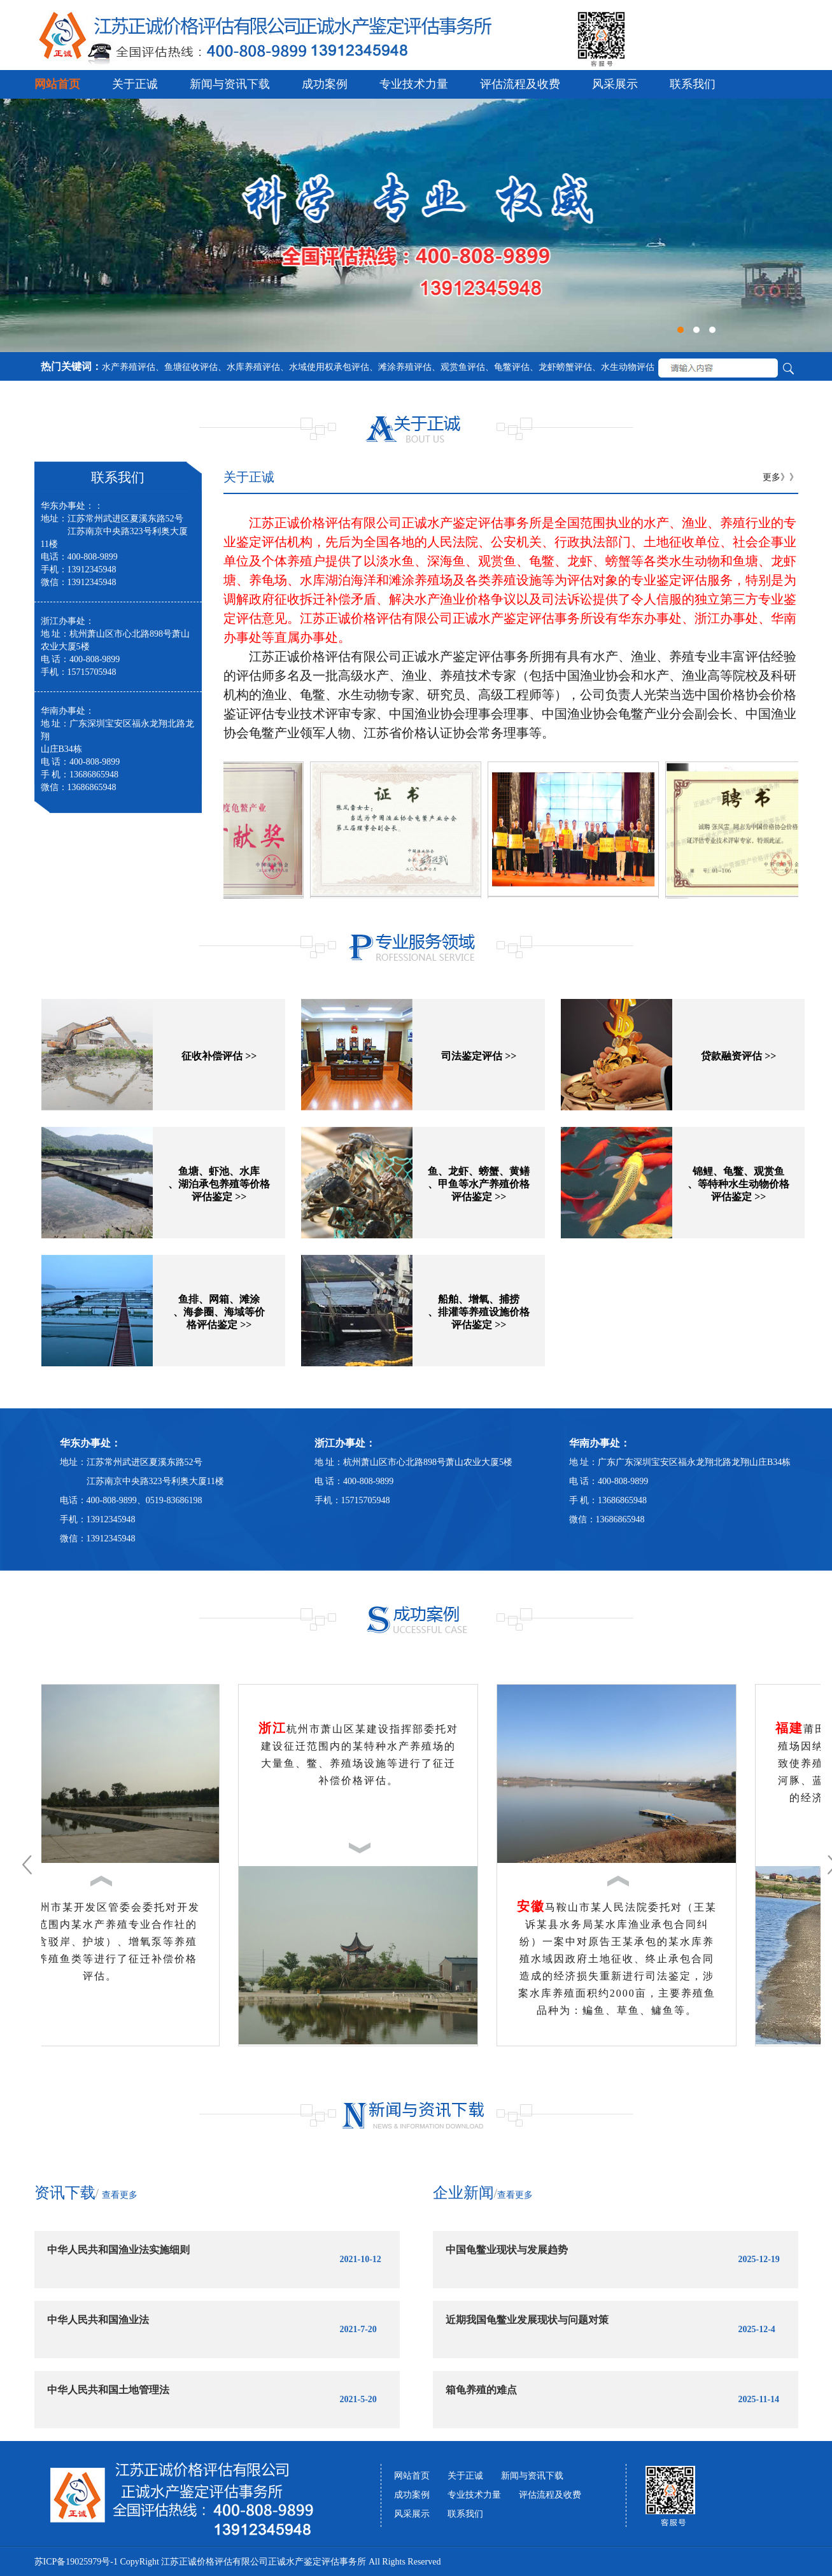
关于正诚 (135, 84)
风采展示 (615, 84)
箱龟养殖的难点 (481, 2389)
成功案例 (325, 84)
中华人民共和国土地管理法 (108, 2389)
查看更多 (119, 2195)
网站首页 (57, 84)
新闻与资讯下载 (230, 84)
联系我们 (693, 84)
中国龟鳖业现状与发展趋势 (507, 2249)
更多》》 (780, 477)
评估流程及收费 (520, 84)
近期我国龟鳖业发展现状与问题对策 (527, 2319)
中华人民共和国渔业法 (98, 2319)
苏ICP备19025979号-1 (76, 2561)
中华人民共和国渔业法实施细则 (118, 2249)
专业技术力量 (413, 84)
